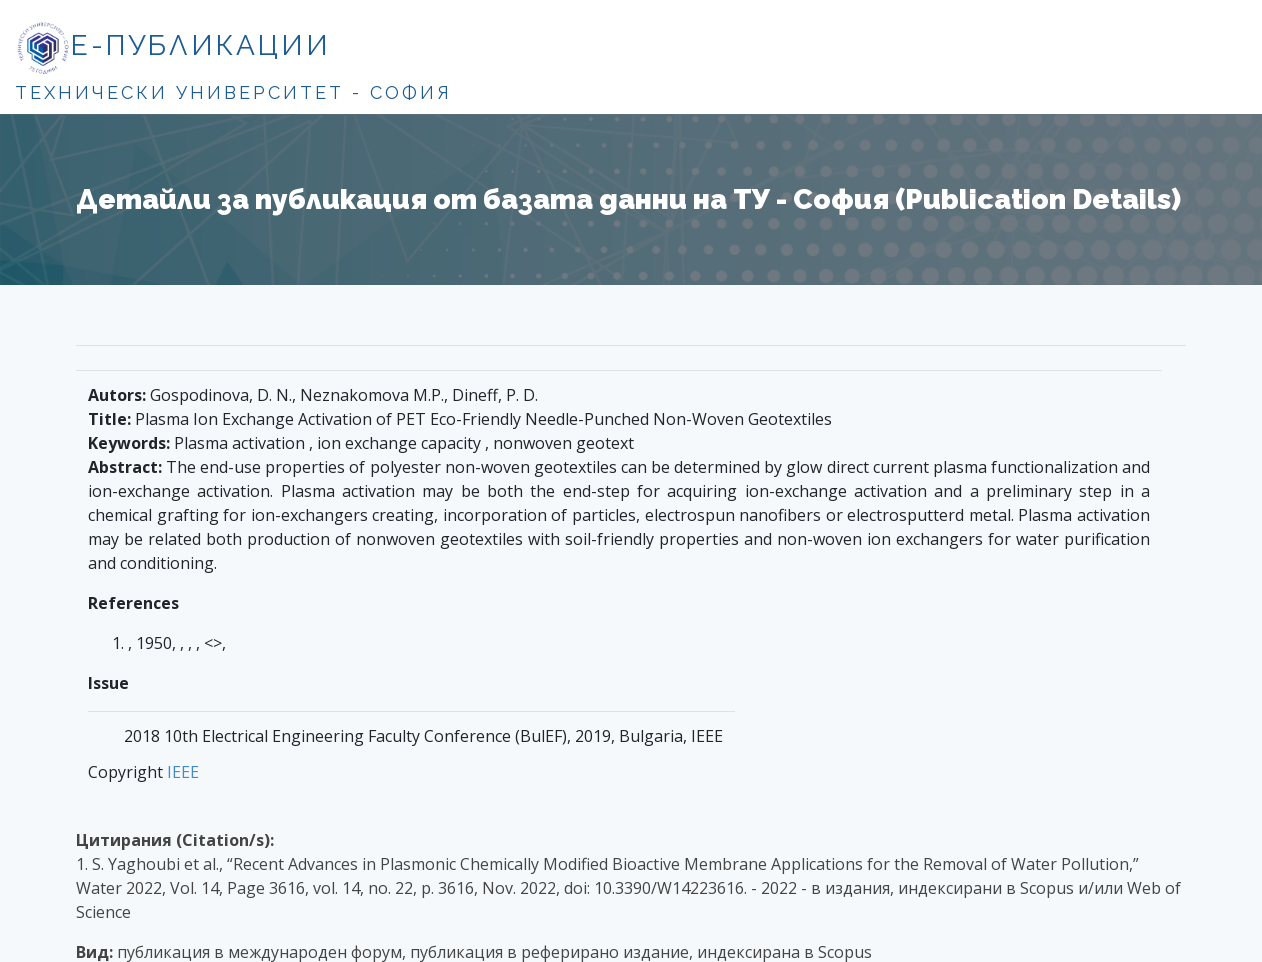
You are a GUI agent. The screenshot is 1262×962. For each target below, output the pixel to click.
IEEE (183, 772)
